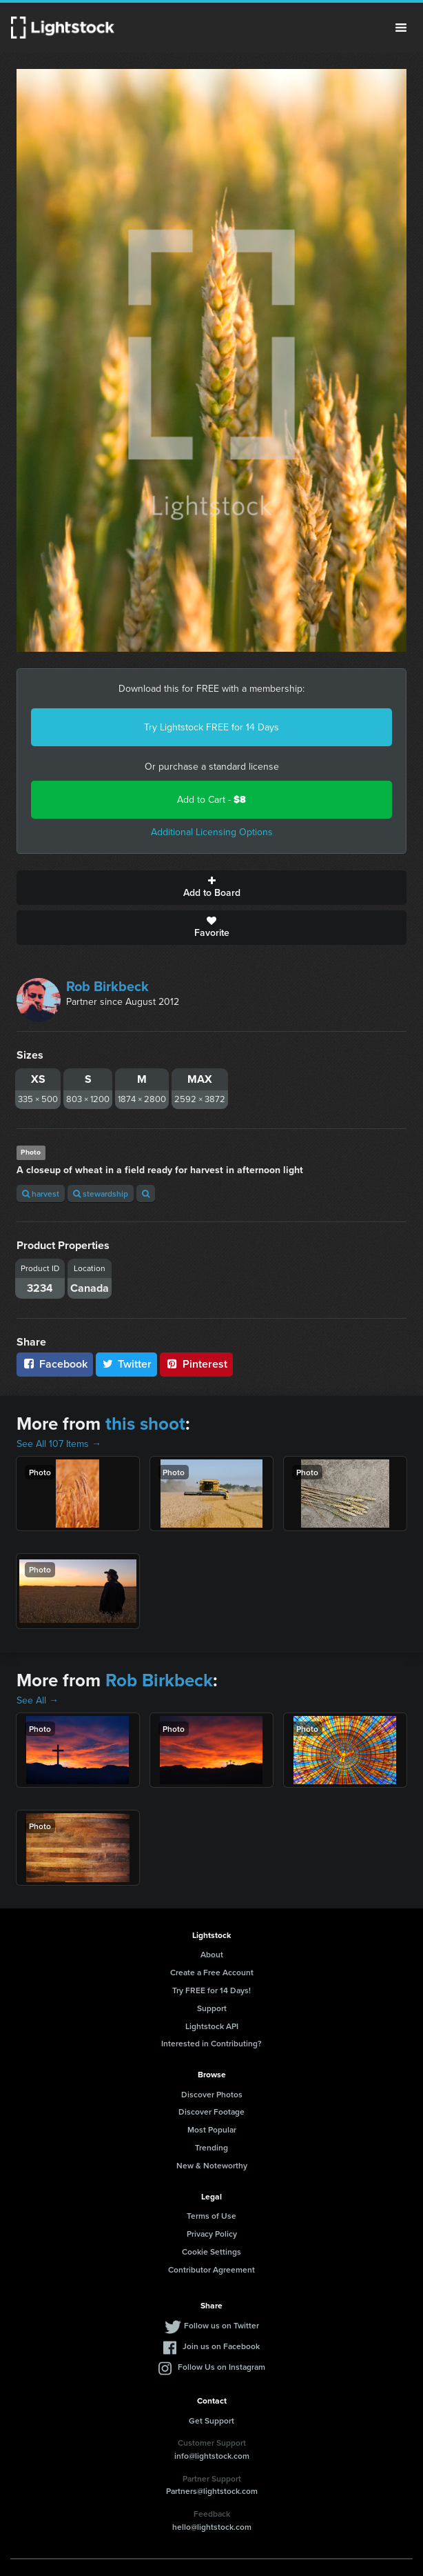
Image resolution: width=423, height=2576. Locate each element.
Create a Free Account (212, 1972)
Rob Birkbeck (107, 986)
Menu (401, 28)
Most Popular (211, 2129)
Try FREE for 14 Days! (211, 1990)
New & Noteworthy (211, 2165)
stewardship (100, 1193)
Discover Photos (212, 2094)
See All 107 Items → (59, 1444)
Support (212, 2008)
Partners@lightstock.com (212, 2491)
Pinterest (196, 1364)
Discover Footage (211, 2111)
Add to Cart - (211, 799)
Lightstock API (211, 2026)
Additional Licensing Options (212, 832)
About (211, 1954)
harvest (40, 1193)
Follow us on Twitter (221, 2325)
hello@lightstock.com (211, 2527)
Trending (211, 2147)
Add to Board (211, 887)
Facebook (54, 1364)
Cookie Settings (211, 2251)
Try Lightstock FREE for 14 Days (211, 727)
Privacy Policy (212, 2233)
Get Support (211, 2420)
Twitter (126, 1364)
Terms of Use (211, 2215)
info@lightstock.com (211, 2456)
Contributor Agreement (211, 2269)
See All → (38, 1700)
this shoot (145, 1423)
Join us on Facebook (221, 2346)
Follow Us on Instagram (221, 2367)
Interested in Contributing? (211, 2043)
